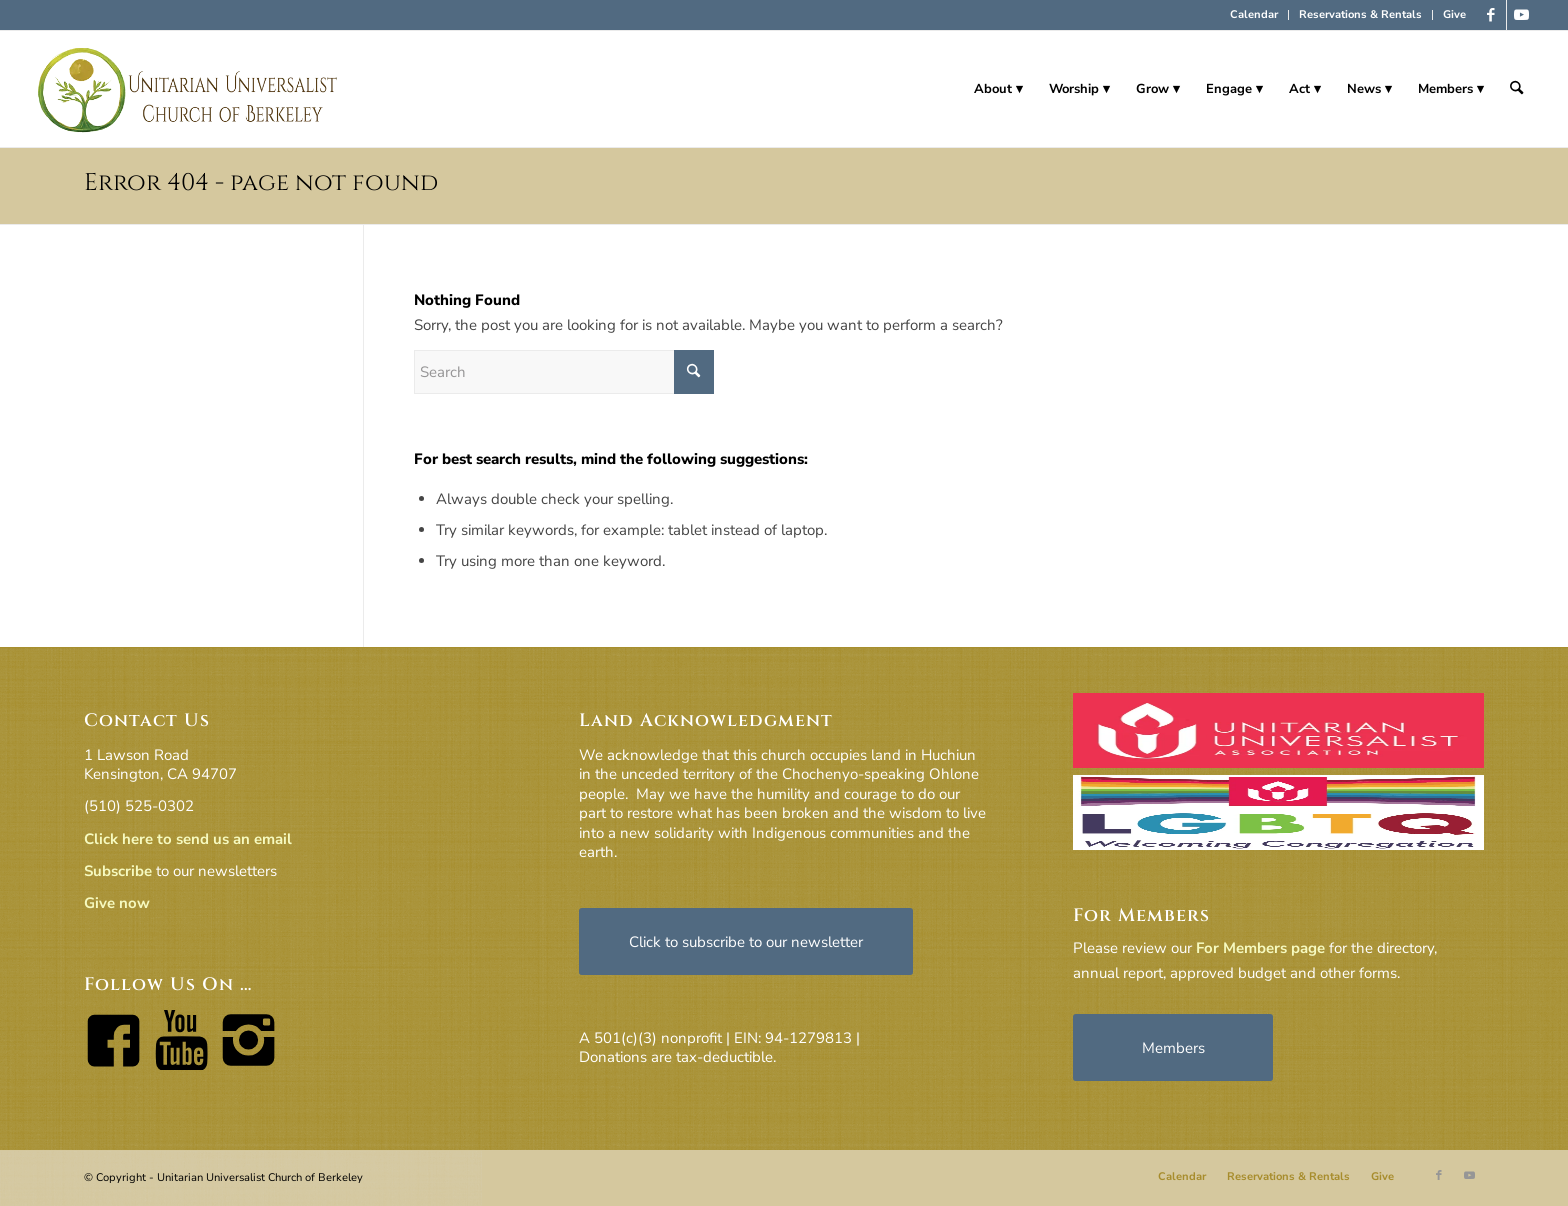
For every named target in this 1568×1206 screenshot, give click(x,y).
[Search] (1516, 89)
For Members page (1260, 948)
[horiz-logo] (188, 89)
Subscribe (118, 871)
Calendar (1254, 14)
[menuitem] (1254, 15)
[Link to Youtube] (1522, 15)
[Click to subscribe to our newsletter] (746, 941)
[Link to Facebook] (1491, 15)
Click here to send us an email (188, 839)
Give (1454, 14)
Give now (117, 903)
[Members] (1173, 1047)
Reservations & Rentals (1360, 14)
